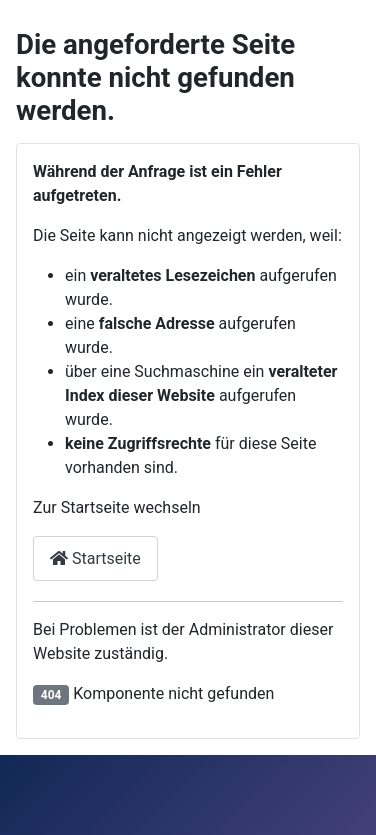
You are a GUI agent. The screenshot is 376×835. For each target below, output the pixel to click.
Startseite (95, 558)
